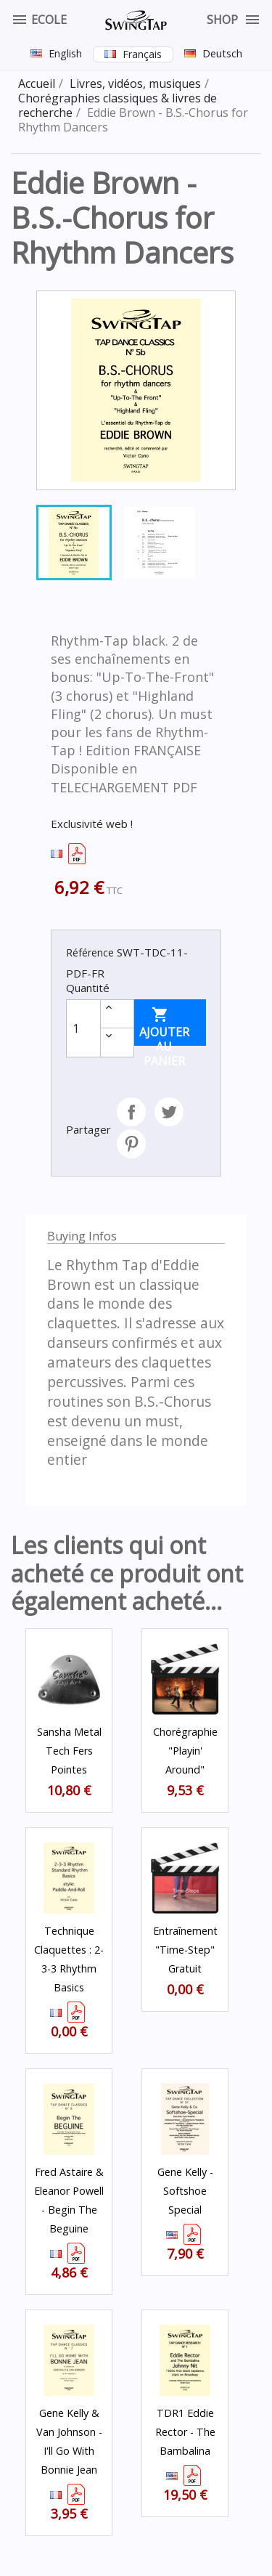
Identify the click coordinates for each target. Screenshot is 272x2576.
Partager (131, 1111)
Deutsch (222, 53)
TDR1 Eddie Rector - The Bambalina (185, 2432)
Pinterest (131, 1143)
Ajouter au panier (164, 1026)
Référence (90, 952)
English (65, 53)
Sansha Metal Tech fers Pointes (69, 1750)
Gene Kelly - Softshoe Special (185, 2191)
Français (142, 54)
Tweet (169, 1111)
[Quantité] (83, 1028)
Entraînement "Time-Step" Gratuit (185, 1949)
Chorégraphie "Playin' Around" (185, 1750)
